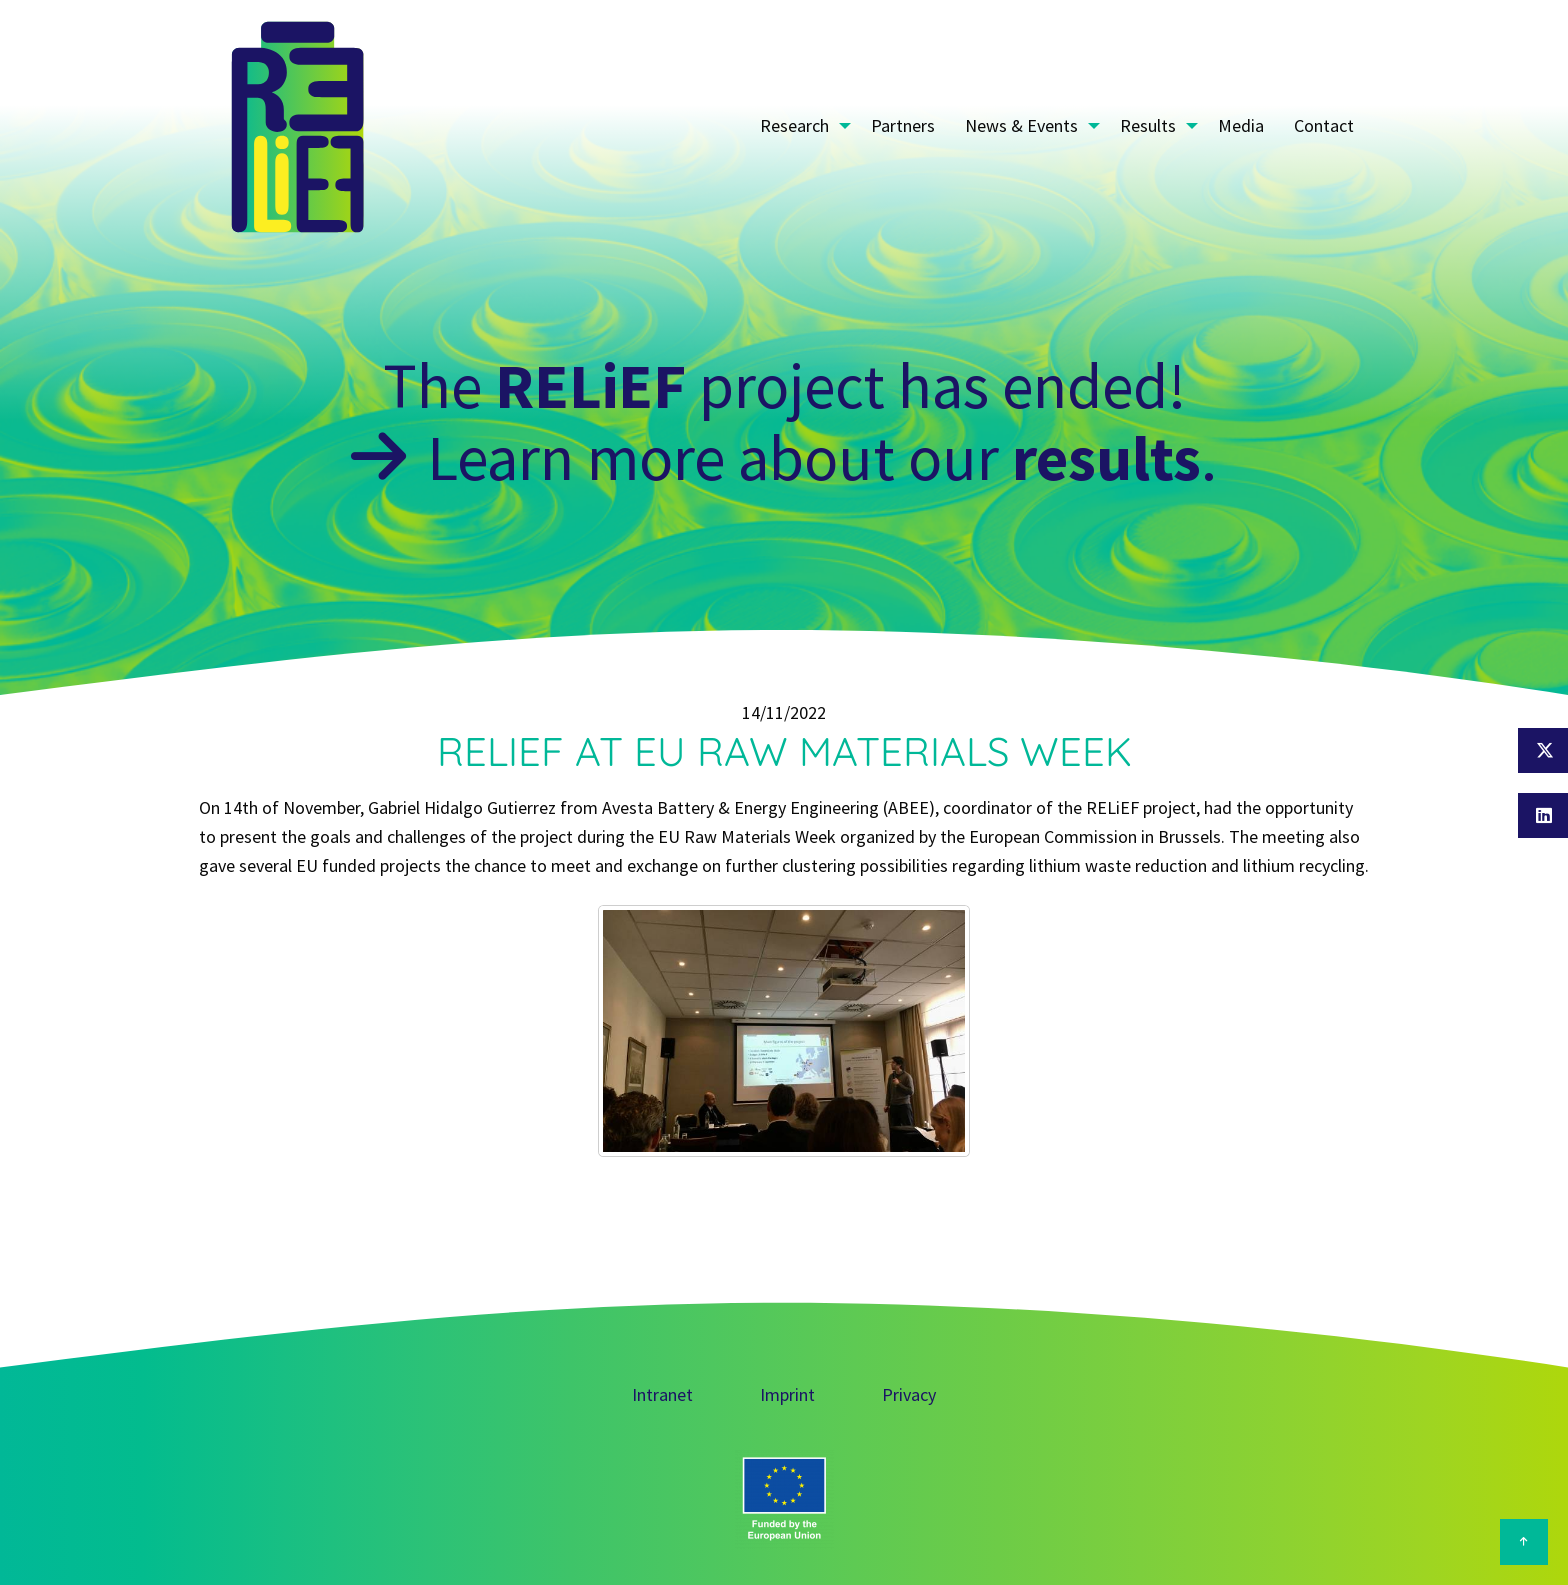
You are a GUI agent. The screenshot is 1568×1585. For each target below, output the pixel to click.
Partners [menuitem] (903, 125)
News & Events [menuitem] (1021, 125)
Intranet (662, 1394)
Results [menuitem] (1148, 125)
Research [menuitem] (794, 125)
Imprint (787, 1394)
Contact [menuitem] (1324, 125)
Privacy (909, 1394)
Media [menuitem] (1241, 125)
